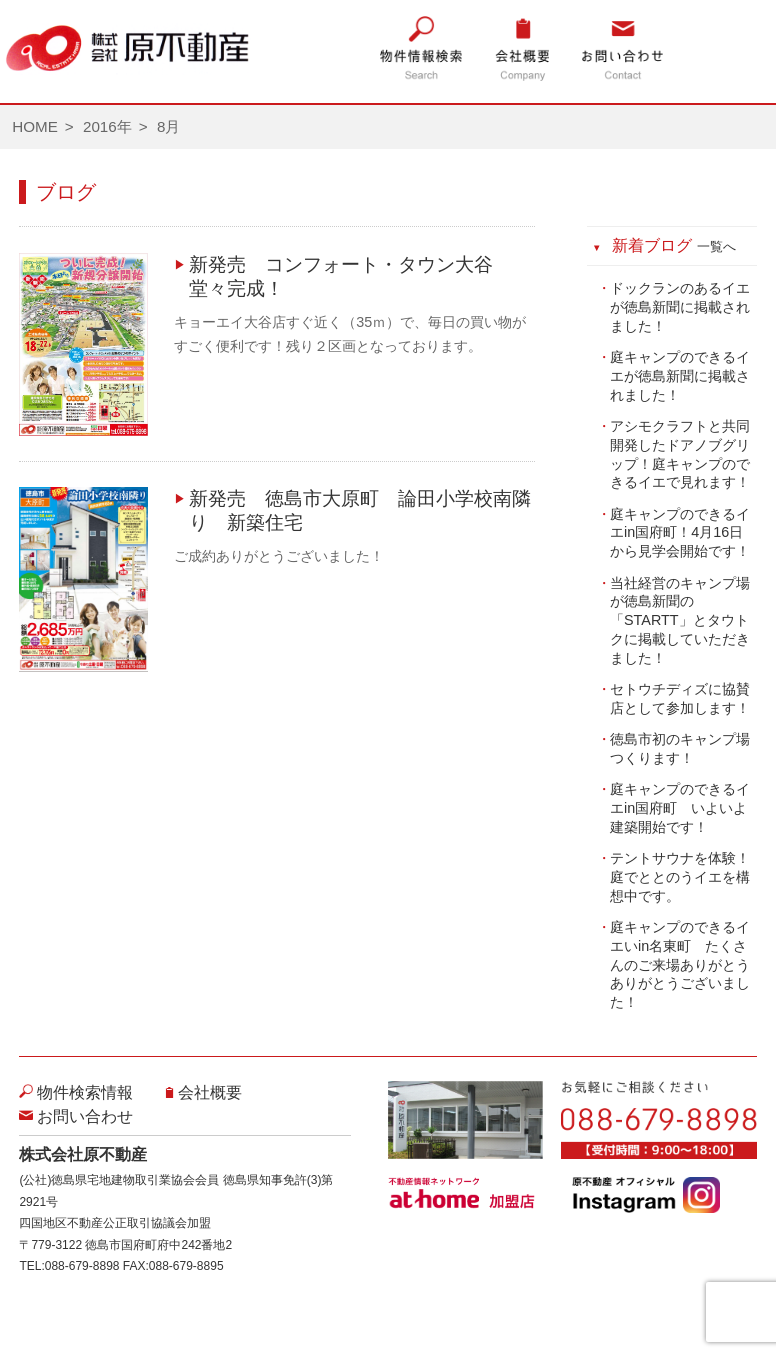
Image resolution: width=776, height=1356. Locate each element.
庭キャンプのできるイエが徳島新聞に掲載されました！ (680, 375)
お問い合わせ (85, 1116)
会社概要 (210, 1092)
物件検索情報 (85, 1092)
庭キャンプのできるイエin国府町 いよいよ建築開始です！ (680, 807)
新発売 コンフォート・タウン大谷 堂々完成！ (350, 276)
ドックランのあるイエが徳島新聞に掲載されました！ (680, 306)
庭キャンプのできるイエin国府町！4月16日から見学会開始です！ (680, 532)
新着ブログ (674, 245)
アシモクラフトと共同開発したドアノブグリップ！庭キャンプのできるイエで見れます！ (680, 454)
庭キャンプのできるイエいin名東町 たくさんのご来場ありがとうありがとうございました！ (680, 964)
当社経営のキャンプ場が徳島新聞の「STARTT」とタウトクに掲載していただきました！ (680, 620)
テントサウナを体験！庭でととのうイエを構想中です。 (680, 876)
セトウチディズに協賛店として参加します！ (680, 698)
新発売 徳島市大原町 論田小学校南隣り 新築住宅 (360, 510)
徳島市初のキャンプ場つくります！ (680, 748)
